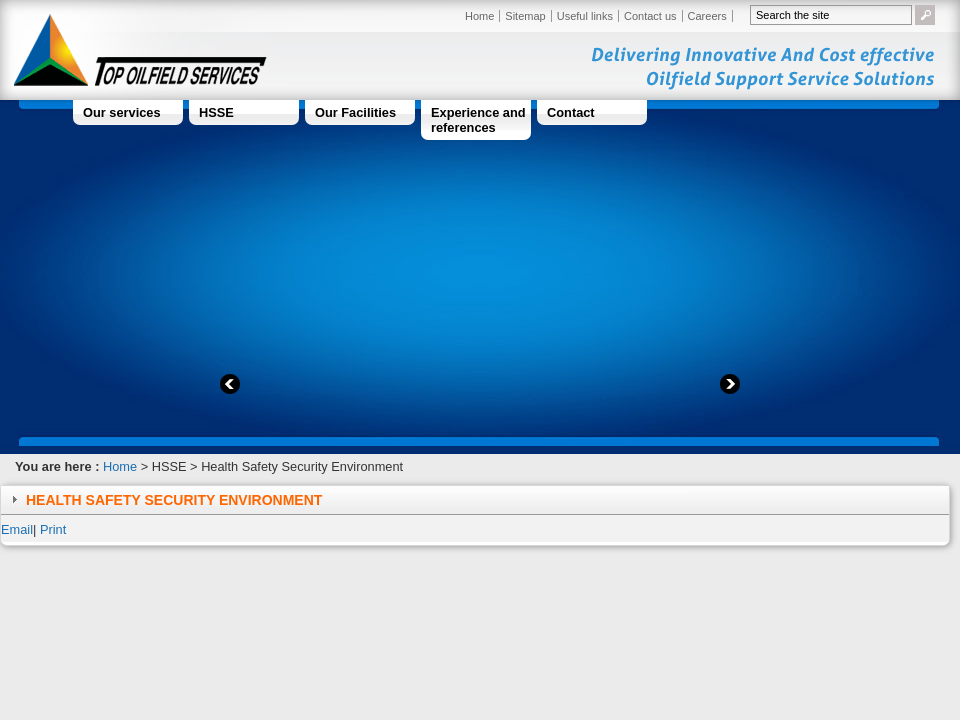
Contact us (650, 16)
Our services (122, 112)
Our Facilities (355, 112)
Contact (571, 112)
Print (53, 529)
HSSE (216, 112)
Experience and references (478, 120)
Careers (707, 16)
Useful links (585, 16)
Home (479, 16)
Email (17, 529)
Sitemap (525, 16)
